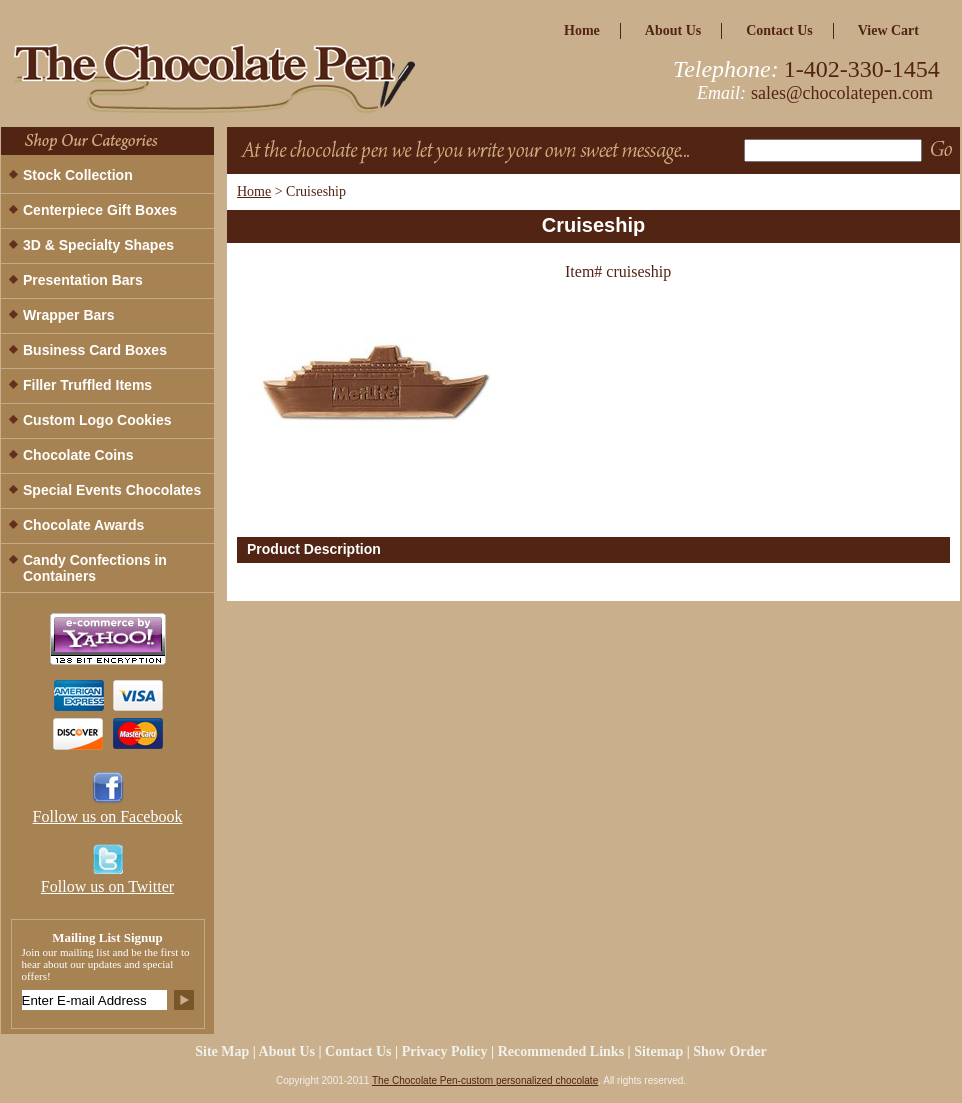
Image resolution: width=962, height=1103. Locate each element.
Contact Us (779, 30)
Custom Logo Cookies (97, 420)
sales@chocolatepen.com (842, 93)
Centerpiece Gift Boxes (100, 210)
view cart (888, 30)
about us (673, 30)
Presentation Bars (83, 280)
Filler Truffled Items (87, 385)
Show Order (730, 1051)
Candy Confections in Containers (95, 568)
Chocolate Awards (83, 525)
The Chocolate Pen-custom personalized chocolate (485, 1080)
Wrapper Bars (69, 315)
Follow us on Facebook (108, 816)
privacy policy (445, 1051)
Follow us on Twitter (107, 886)
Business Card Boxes (95, 350)
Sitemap (658, 1051)
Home (254, 191)
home (582, 30)
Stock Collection (78, 175)
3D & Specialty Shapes (98, 245)
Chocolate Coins (78, 455)
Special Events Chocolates (112, 490)
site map (222, 1051)
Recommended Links (561, 1051)
